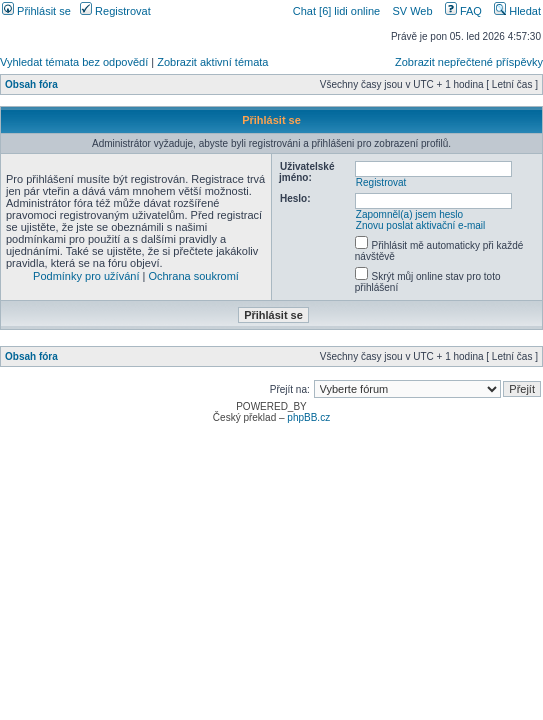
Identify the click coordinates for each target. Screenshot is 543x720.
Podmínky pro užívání (86, 276)
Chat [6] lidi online (338, 11)
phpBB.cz (308, 417)
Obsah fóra (31, 84)
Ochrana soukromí (193, 276)
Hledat (517, 11)
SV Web (412, 11)
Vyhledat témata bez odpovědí (74, 62)
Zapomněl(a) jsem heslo (409, 214)
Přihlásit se (36, 11)
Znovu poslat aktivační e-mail (421, 225)
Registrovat (115, 11)
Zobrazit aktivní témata (212, 62)
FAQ (463, 11)
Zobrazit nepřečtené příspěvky (469, 62)
